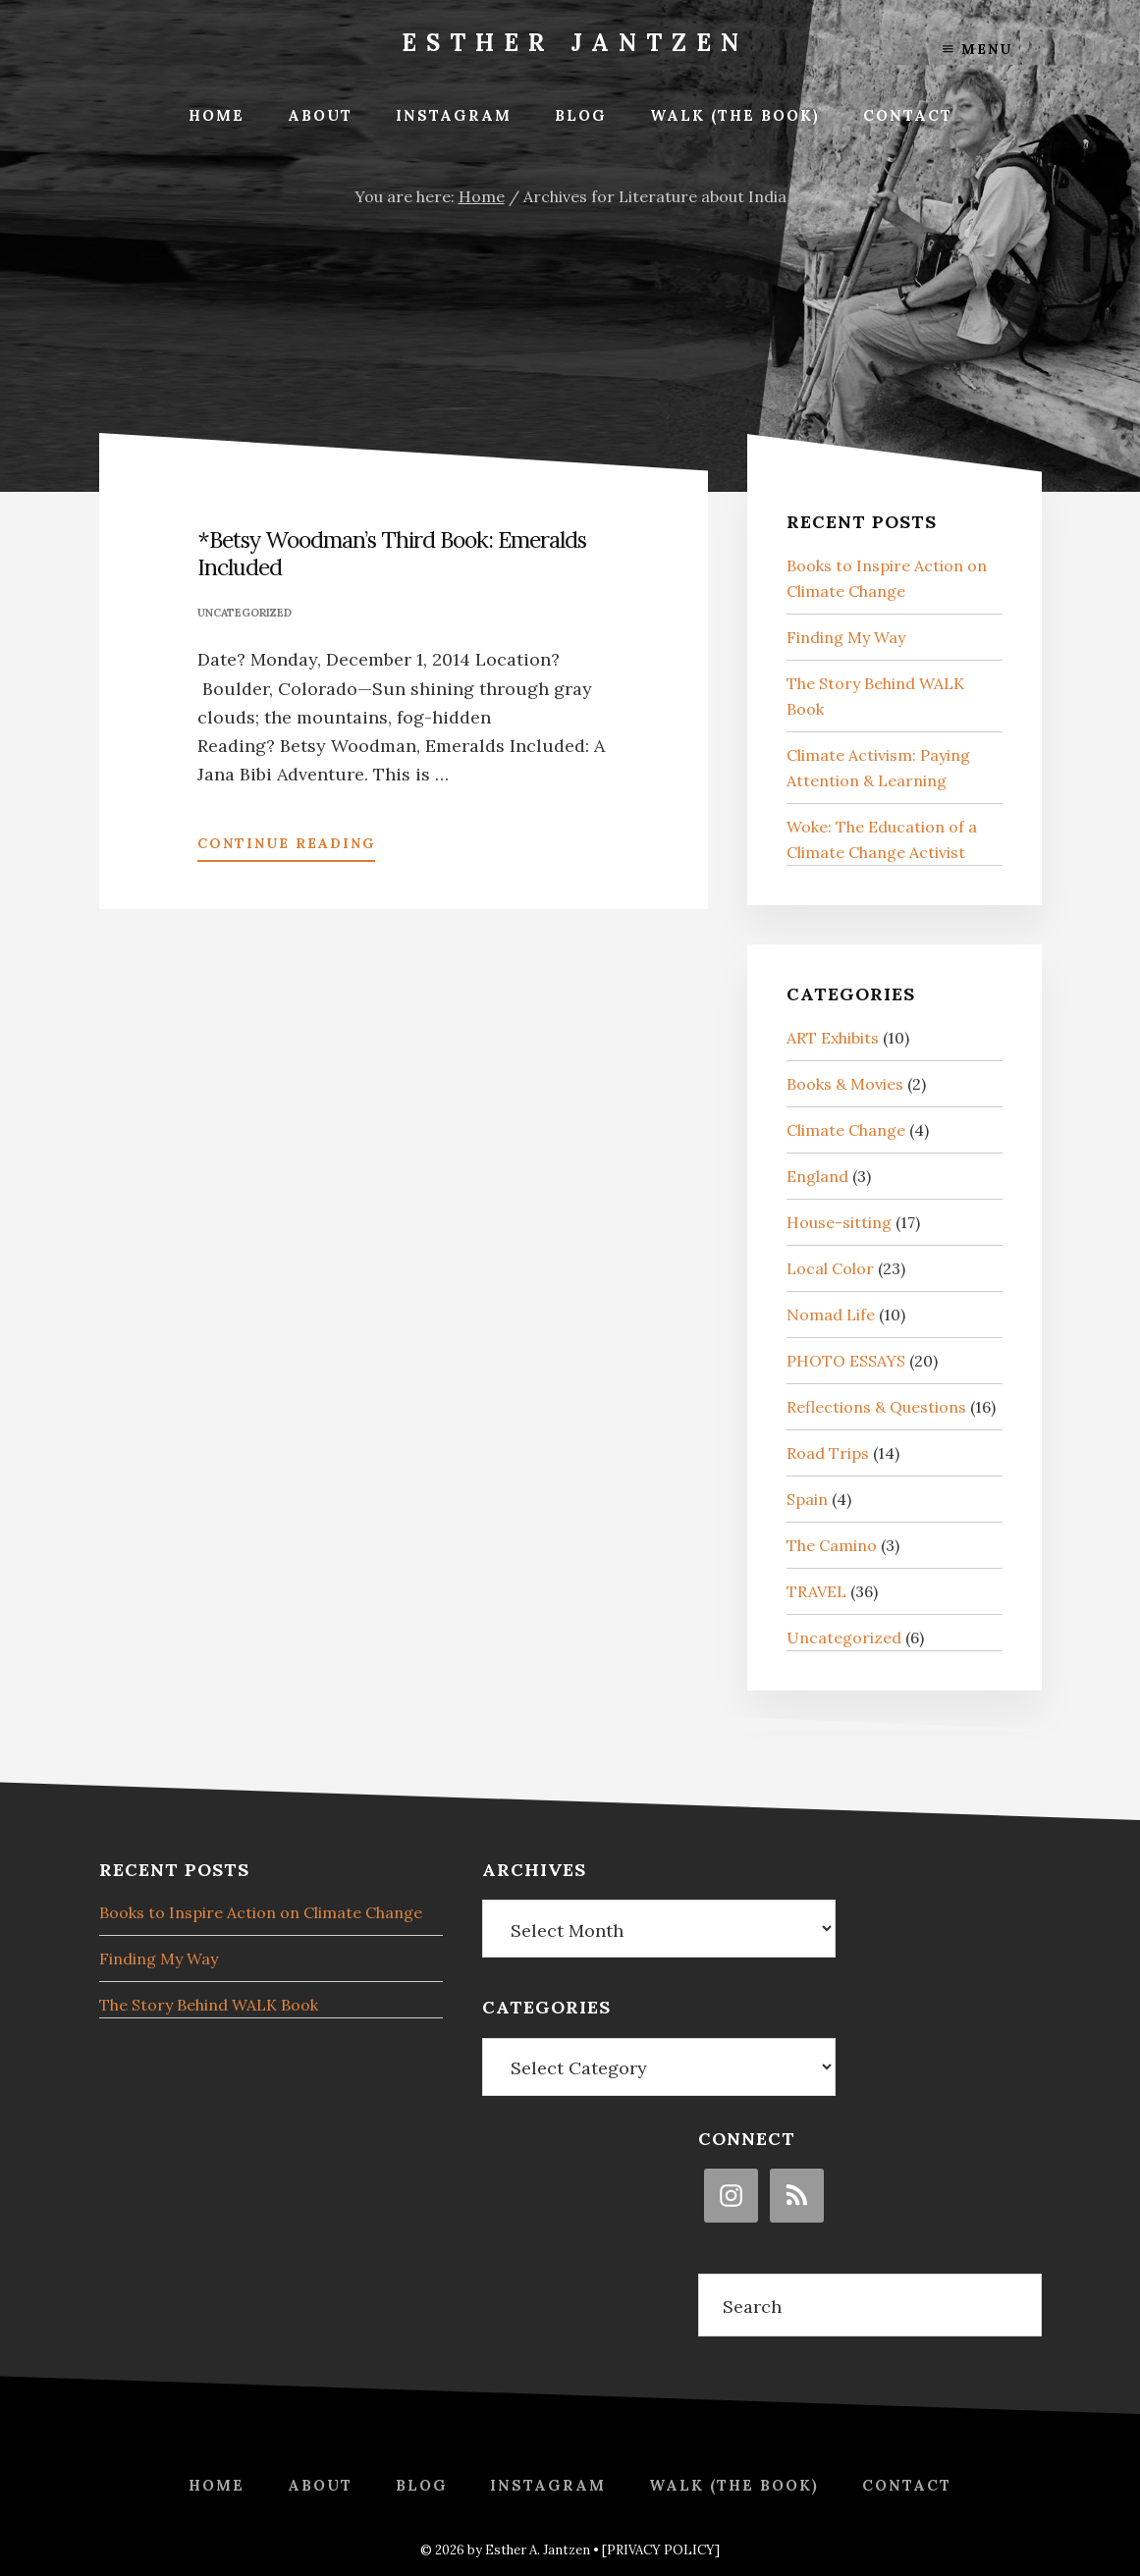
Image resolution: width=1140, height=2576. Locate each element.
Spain (807, 1499)
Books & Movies (845, 1084)
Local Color (830, 1268)
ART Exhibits (833, 1037)
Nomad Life (831, 1314)
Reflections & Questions (876, 1407)
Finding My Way (846, 637)
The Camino (832, 1545)
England (817, 1176)
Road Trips (828, 1453)
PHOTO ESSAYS (846, 1360)
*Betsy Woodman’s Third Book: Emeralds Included (391, 553)
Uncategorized (244, 612)
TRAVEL (816, 1591)
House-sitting (839, 1222)
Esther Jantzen (575, 42)
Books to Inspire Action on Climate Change (260, 1912)
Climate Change (846, 1130)
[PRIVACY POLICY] (661, 2550)
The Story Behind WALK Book (208, 2004)
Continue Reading (286, 847)
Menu (977, 49)
